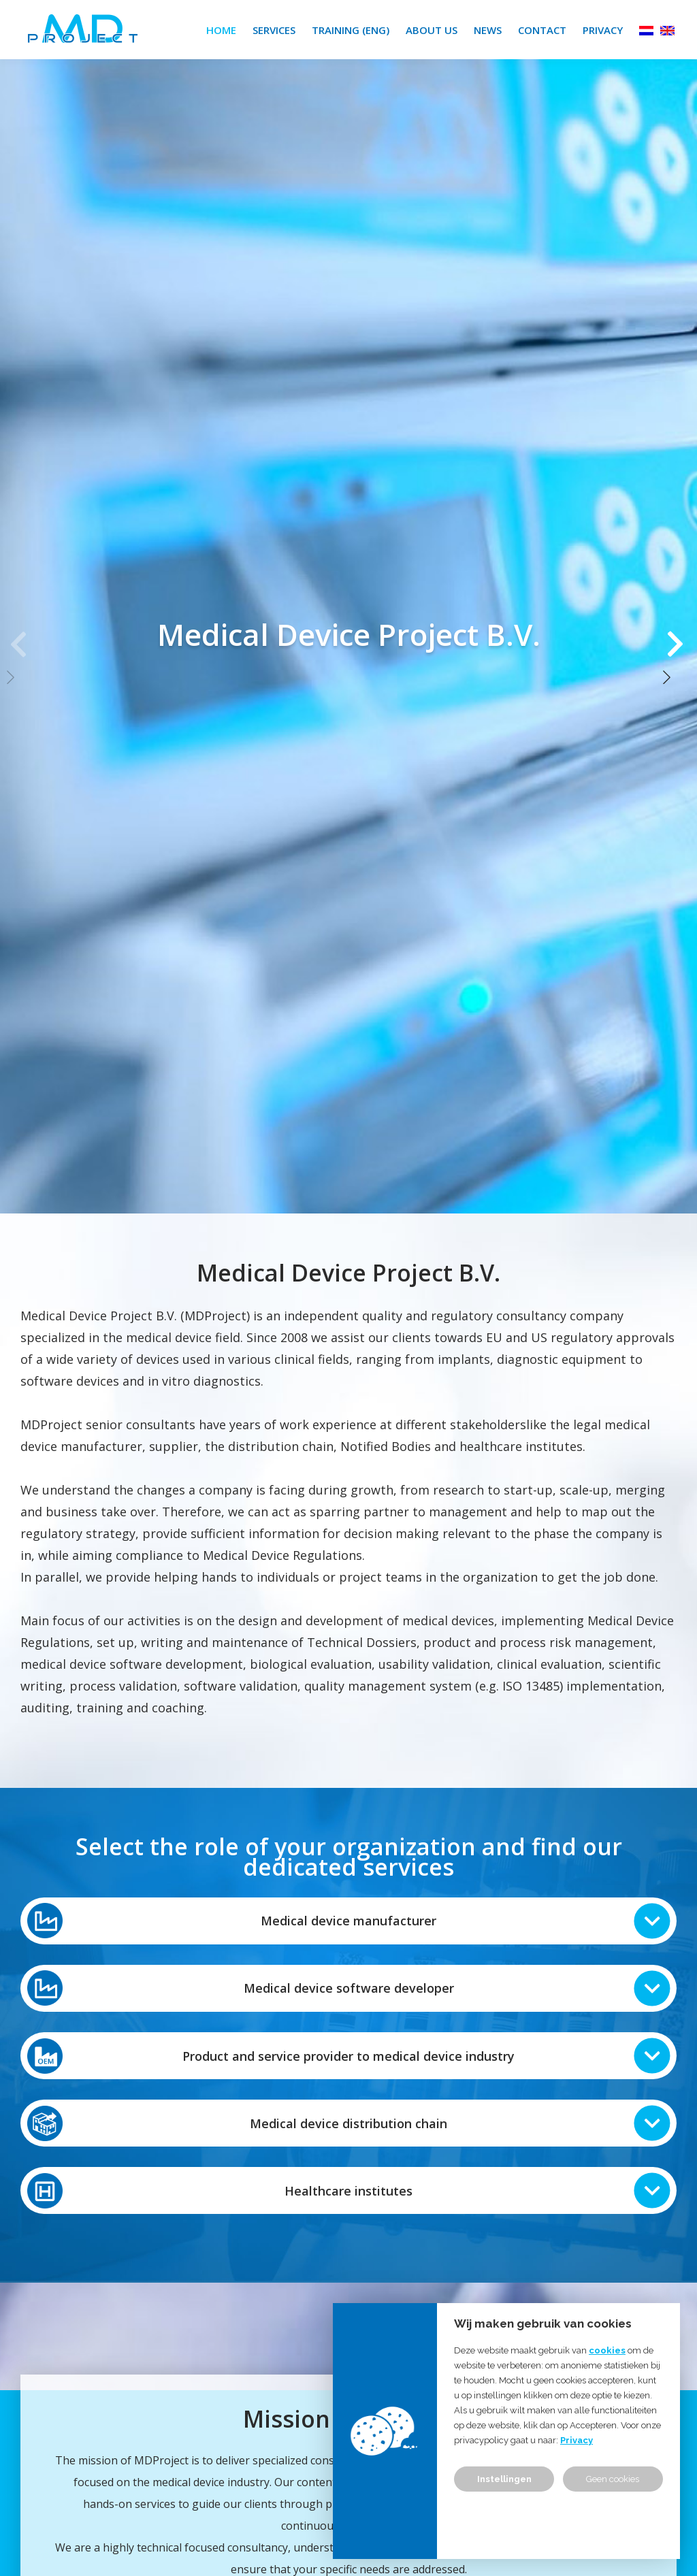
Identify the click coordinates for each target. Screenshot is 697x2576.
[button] (676, 634)
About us (431, 30)
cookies (607, 2350)
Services (274, 30)
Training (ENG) (350, 30)
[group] (348, 633)
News (488, 30)
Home (221, 30)
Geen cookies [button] (612, 2479)
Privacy (603, 30)
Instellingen (504, 2479)
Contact (542, 30)
